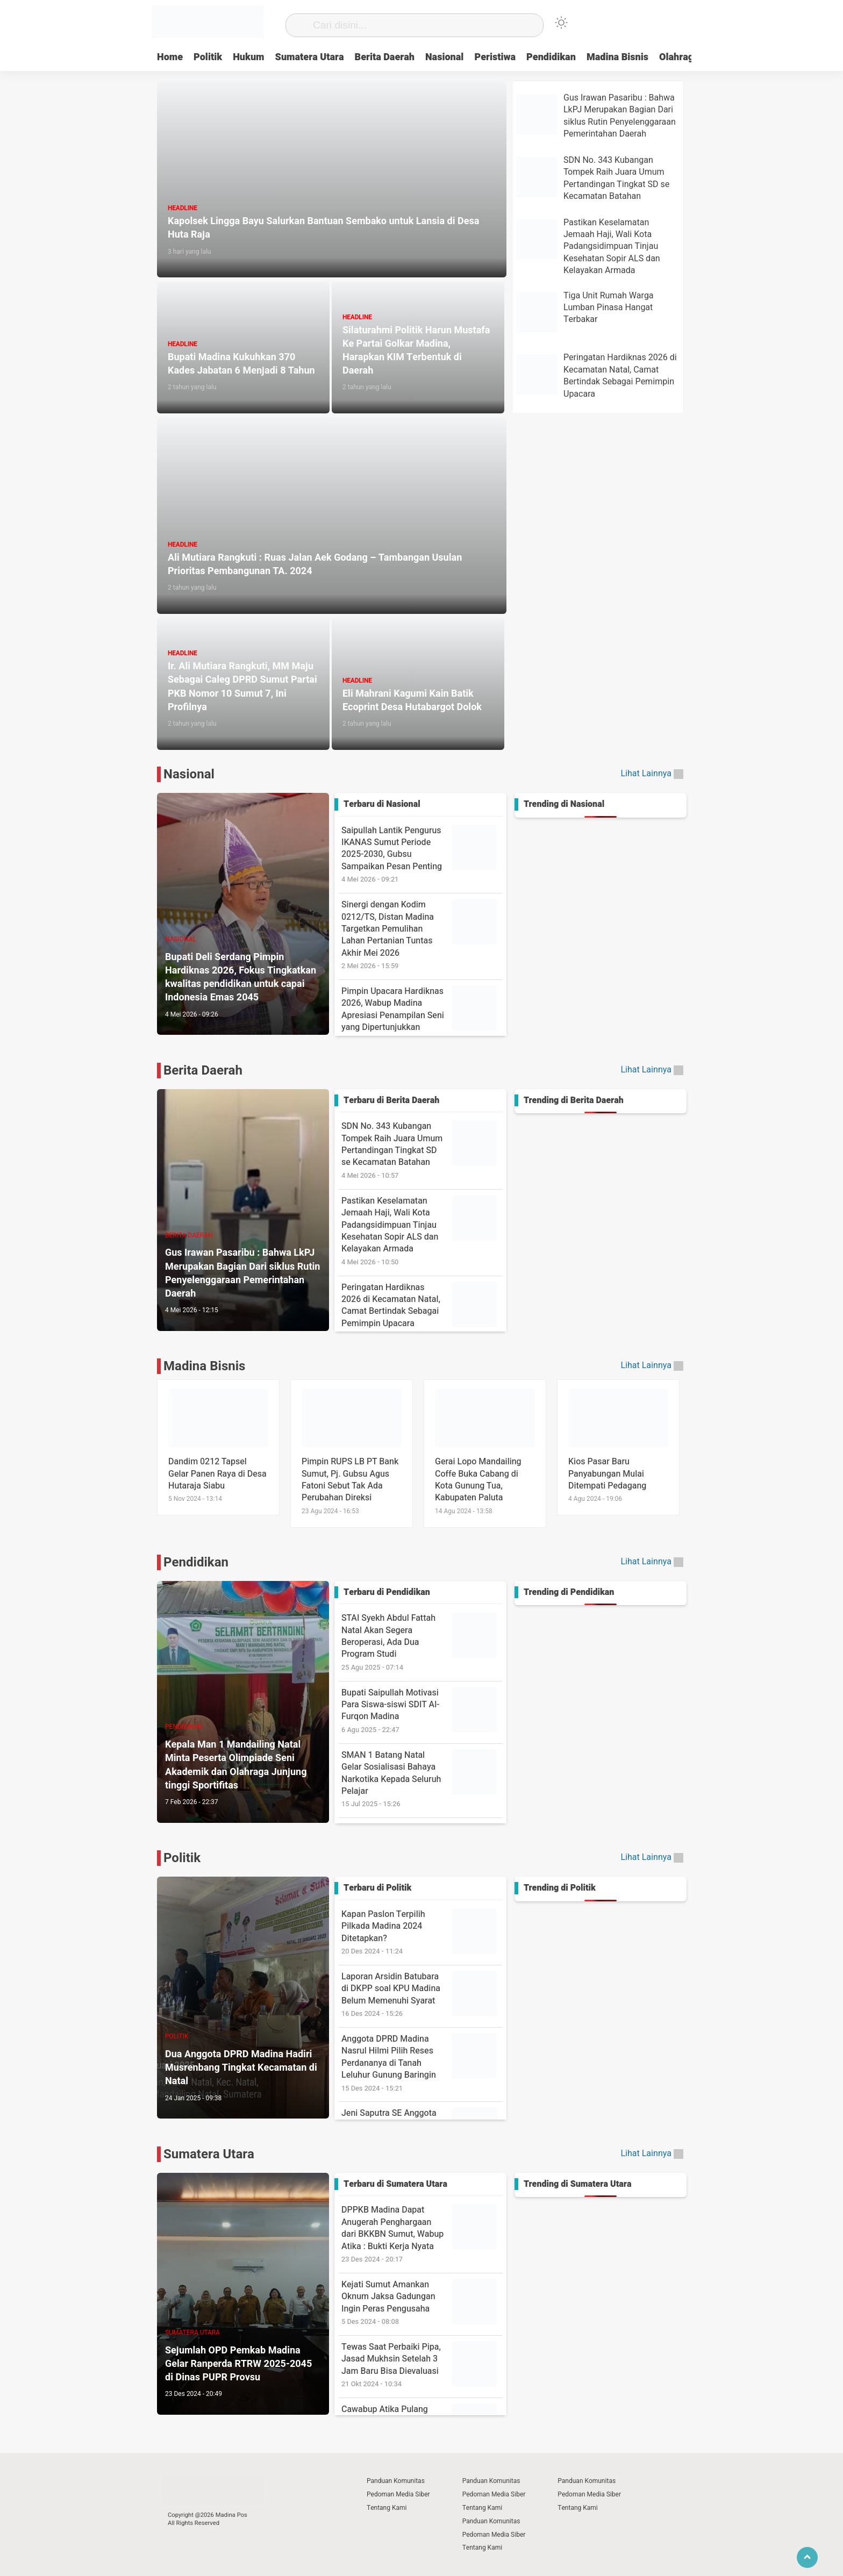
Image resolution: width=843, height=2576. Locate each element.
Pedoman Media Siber (398, 2494)
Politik (208, 57)
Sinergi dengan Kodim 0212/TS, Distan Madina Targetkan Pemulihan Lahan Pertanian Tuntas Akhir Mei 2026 (421, 934)
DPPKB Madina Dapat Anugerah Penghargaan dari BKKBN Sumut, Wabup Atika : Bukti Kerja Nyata (421, 2233)
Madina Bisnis (617, 57)
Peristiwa (495, 57)
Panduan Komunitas (396, 2481)
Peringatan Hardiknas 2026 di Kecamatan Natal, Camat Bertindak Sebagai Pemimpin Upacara (421, 1311)
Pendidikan (551, 57)
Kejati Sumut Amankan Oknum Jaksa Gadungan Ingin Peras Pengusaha (421, 2302)
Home (170, 57)
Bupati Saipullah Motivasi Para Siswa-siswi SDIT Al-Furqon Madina (421, 1710)
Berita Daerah (384, 57)
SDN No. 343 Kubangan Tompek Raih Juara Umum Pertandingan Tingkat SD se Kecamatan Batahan (421, 1150)
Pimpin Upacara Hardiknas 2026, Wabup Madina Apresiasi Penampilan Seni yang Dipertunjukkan (421, 1015)
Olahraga (679, 57)
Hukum (248, 57)
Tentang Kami (387, 2508)
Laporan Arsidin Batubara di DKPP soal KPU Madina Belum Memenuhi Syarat (421, 1994)
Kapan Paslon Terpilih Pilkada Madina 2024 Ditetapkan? (421, 1932)
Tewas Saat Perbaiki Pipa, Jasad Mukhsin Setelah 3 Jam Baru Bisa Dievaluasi (421, 2365)
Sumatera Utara (309, 57)
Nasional (444, 57)
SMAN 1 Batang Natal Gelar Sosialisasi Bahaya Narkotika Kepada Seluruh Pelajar (421, 1779)
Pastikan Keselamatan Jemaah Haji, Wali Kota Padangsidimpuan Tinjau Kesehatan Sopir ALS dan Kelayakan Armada (421, 1231)
